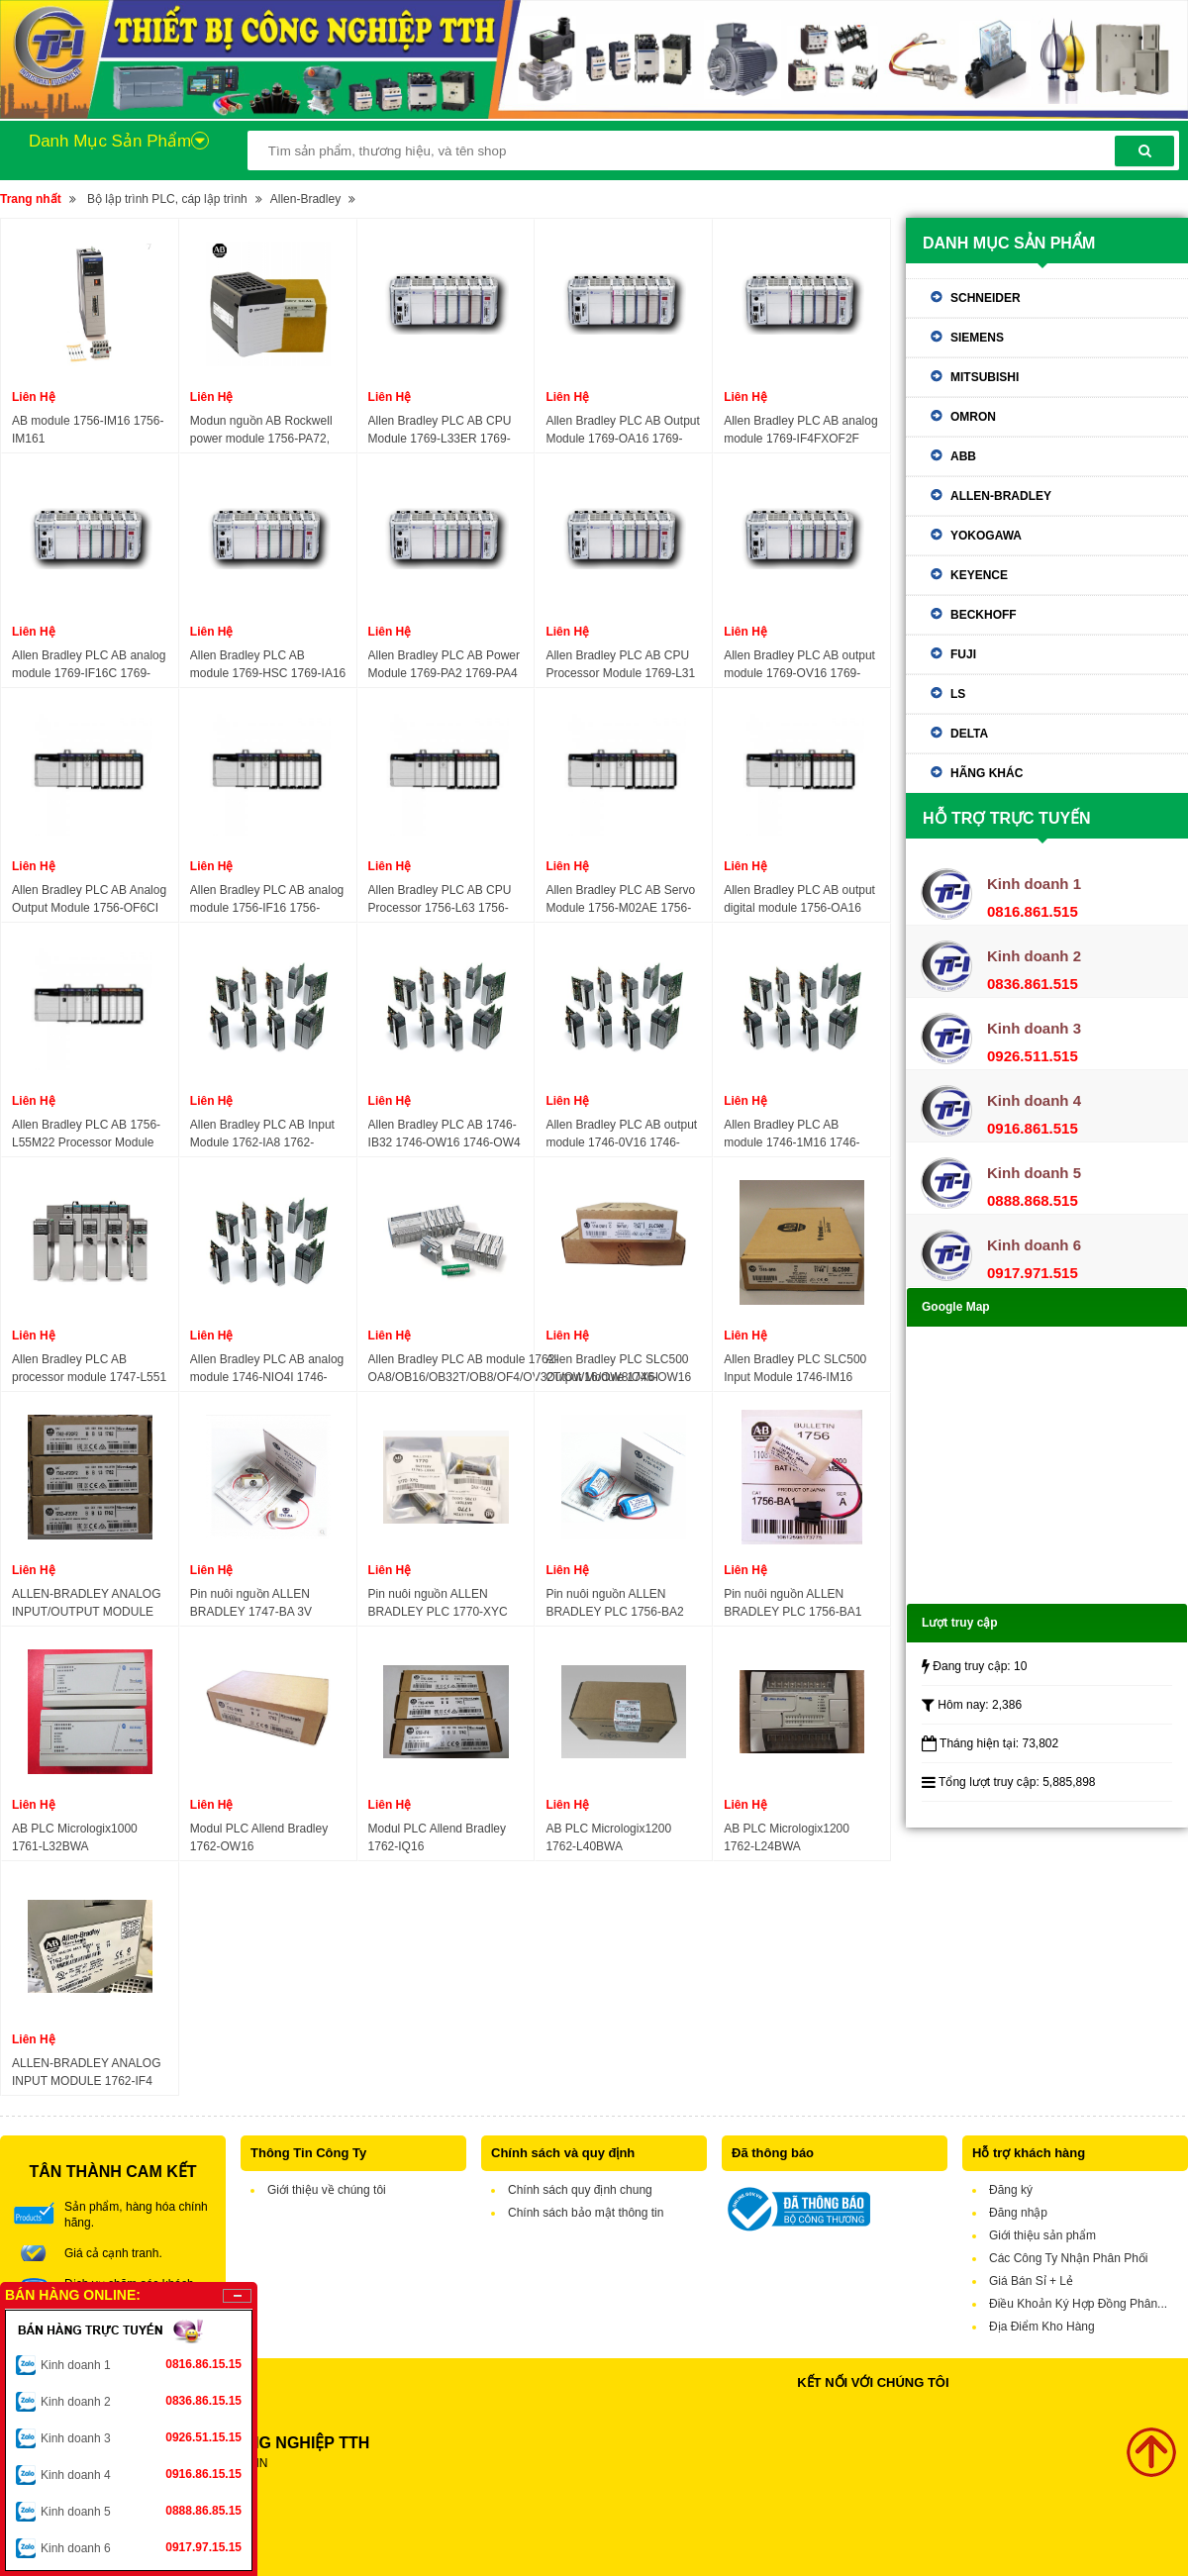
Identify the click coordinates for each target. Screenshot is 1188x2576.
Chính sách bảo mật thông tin (585, 2213)
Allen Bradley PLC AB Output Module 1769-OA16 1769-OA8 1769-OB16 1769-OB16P (622, 430)
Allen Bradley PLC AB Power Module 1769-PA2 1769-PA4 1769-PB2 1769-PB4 (444, 665)
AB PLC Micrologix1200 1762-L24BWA (786, 1837)
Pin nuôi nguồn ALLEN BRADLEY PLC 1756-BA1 (792, 1603)
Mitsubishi (984, 377)
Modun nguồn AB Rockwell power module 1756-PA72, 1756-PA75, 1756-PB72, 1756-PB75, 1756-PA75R (261, 430)
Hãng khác (986, 773)
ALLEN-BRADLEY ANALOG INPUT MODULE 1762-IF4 (86, 2072)
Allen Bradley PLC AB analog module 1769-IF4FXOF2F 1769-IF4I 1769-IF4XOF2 (800, 430)
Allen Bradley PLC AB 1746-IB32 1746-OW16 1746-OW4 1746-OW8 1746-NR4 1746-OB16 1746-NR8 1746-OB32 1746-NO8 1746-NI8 (444, 1134)
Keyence (979, 575)
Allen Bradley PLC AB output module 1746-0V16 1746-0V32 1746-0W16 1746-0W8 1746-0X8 (621, 1134)
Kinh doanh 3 (141, 2437)
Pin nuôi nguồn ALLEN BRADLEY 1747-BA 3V (251, 1603)
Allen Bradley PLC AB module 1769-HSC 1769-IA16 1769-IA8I (268, 665)
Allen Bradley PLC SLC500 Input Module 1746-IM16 (795, 1368)
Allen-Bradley (305, 199)
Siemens (977, 338)
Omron (973, 417)
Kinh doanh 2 (141, 2401)
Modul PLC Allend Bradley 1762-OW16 (259, 1837)
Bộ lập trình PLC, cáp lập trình (167, 199)
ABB (963, 456)
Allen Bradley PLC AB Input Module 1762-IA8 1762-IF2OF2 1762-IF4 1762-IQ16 (265, 1134)
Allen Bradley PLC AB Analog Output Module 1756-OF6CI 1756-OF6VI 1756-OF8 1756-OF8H (89, 900)
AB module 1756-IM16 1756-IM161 (87, 430)
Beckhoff (983, 615)
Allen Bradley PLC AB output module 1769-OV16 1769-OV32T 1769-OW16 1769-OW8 (799, 665)
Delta (969, 734)
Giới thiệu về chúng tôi (326, 2190)
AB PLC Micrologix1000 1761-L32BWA (75, 1837)
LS (957, 694)
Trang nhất (30, 199)
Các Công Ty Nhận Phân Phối (1068, 2258)
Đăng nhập (1018, 2213)
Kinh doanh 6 (141, 2547)
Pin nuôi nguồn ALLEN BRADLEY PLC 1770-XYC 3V (438, 1604)
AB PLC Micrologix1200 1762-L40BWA (608, 1837)
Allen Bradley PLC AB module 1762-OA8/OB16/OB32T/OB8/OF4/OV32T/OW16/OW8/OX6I (513, 1368)
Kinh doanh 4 (141, 2474)
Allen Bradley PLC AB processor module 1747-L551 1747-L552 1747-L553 (89, 1369)
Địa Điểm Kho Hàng (1042, 2326)
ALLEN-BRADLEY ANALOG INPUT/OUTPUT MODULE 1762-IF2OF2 (86, 1604)
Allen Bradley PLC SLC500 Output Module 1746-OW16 (618, 1368)
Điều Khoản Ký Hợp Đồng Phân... (1078, 2304)
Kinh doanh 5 (141, 2511)
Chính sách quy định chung (580, 2190)
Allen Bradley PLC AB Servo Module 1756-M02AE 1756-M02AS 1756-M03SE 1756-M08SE (620, 900)
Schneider (985, 298)
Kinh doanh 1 (141, 2364)
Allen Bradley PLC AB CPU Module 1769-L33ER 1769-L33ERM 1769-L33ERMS (440, 430)
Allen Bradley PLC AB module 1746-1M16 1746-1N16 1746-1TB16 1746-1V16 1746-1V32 (791, 1134)
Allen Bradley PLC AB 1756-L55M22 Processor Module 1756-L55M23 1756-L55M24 (86, 1134)
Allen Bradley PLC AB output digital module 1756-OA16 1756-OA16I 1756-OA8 (799, 900)
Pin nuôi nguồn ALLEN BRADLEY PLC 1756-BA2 (614, 1603)
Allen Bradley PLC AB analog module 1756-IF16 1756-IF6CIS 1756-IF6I (267, 900)
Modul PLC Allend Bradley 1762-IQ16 (437, 1837)
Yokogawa (986, 536)
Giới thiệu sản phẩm (1042, 2235)
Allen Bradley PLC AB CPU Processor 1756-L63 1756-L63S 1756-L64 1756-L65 (440, 900)
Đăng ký (1011, 2190)
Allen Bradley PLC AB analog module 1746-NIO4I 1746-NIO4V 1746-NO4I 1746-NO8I (267, 1369)
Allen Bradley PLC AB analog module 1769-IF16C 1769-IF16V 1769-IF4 (88, 665)
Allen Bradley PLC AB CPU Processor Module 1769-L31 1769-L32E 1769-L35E (620, 665)
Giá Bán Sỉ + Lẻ (1031, 2281)
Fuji (963, 654)
